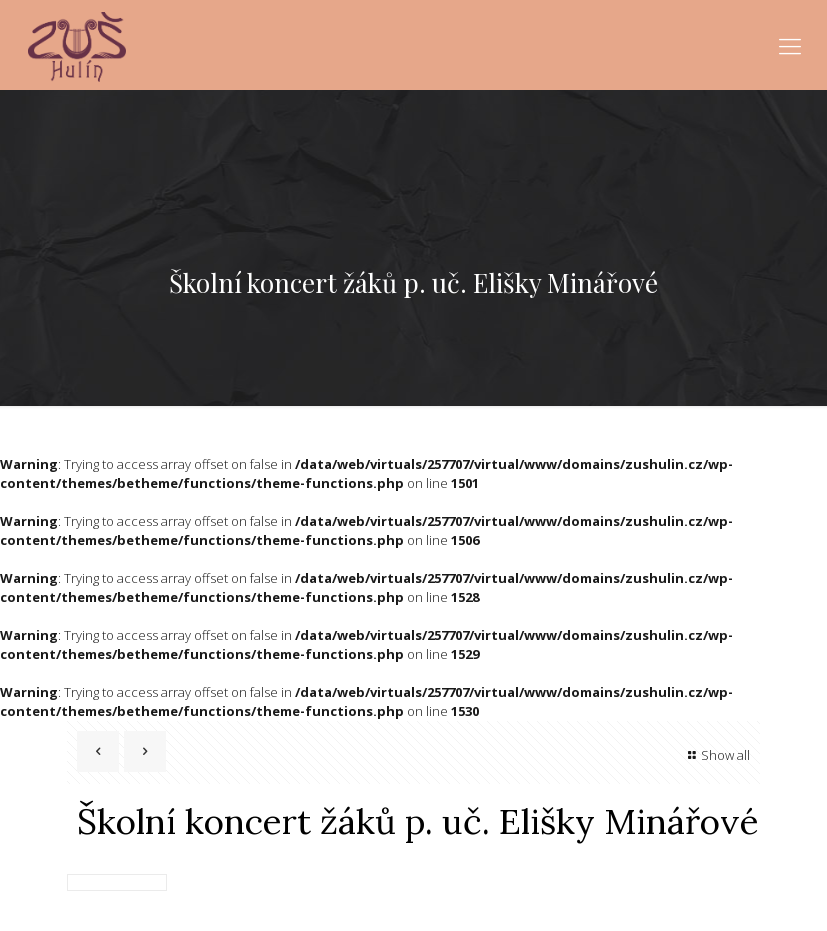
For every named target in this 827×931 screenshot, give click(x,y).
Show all (716, 755)
